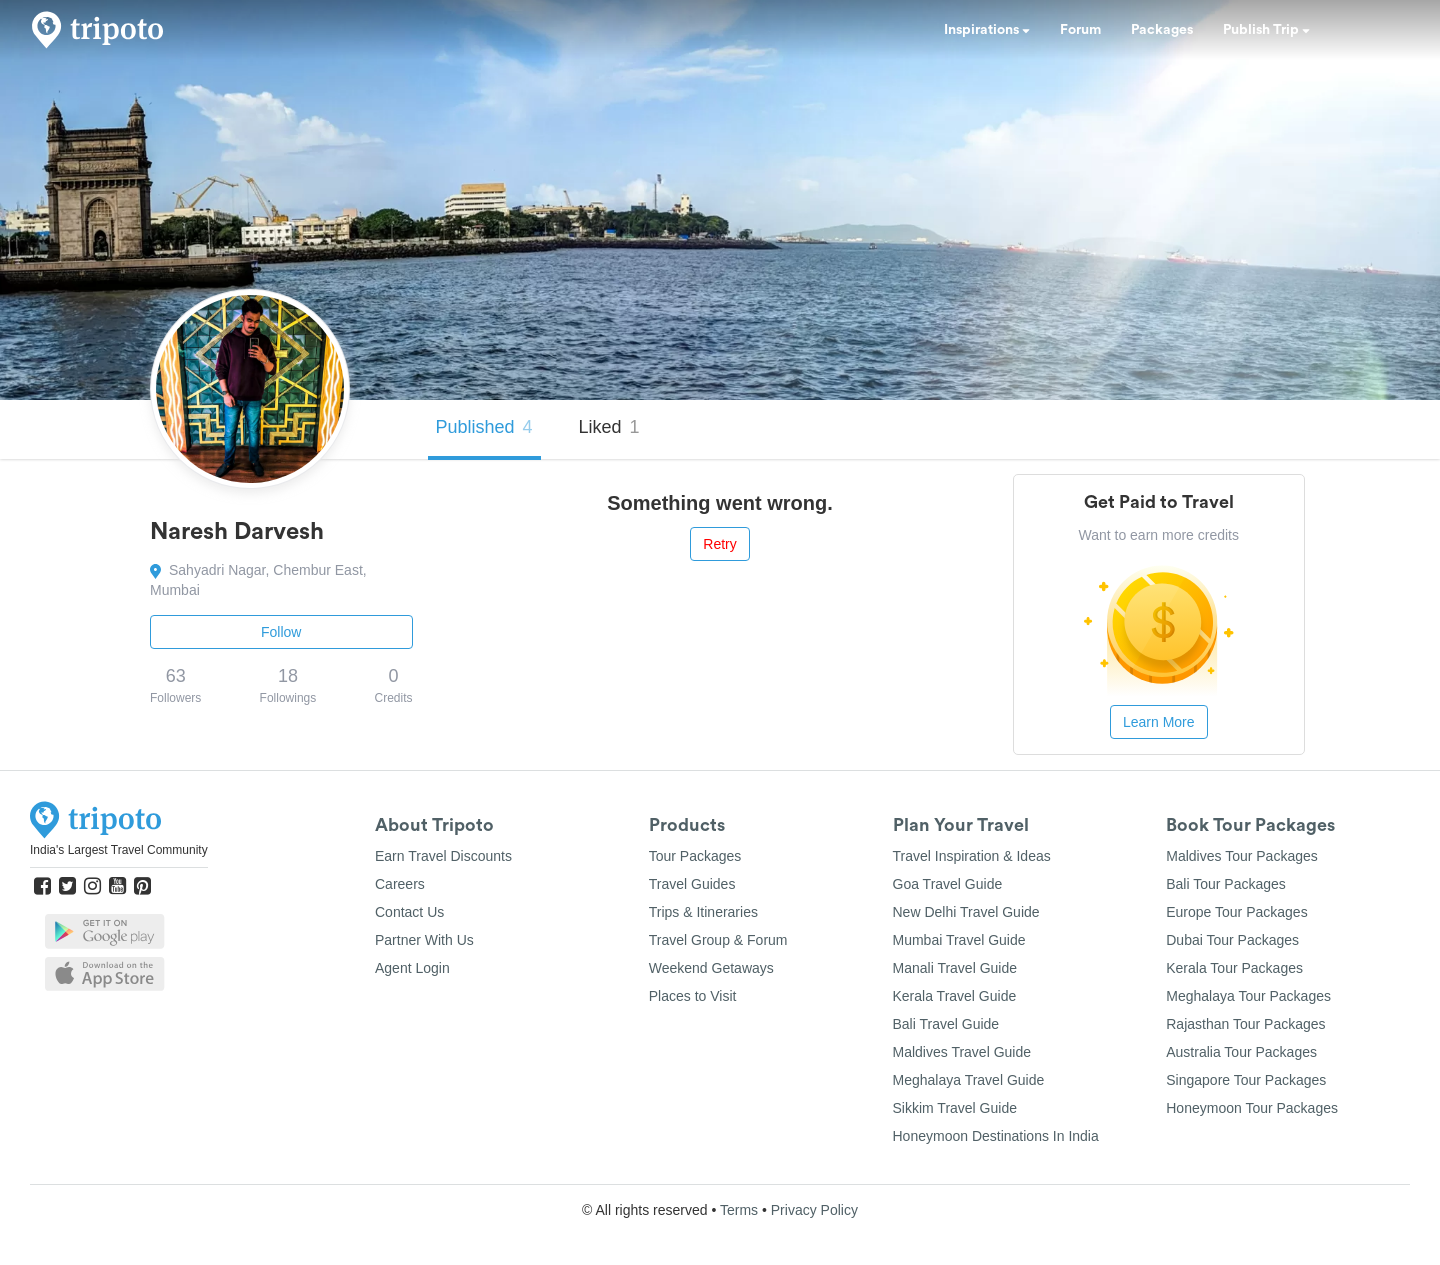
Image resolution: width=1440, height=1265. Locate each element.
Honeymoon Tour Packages (1252, 1108)
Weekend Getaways (711, 968)
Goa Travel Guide (948, 884)
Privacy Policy (814, 1210)
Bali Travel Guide (946, 1024)
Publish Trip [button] (1266, 30)
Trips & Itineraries (703, 912)
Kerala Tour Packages (1234, 968)
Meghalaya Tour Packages (1248, 996)
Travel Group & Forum (718, 940)
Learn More (1159, 722)
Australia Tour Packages (1241, 1052)
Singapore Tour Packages (1246, 1080)
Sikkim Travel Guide (955, 1108)
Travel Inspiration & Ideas (972, 856)
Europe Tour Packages (1236, 912)
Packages (1162, 30)
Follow (281, 632)
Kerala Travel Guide (955, 996)
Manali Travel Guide (955, 968)
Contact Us (409, 912)
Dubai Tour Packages (1232, 940)
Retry (719, 544)
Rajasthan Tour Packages (1245, 1024)
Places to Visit (693, 996)
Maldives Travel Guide (962, 1052)
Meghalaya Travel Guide (969, 1080)
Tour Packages (695, 856)
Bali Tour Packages (1226, 884)
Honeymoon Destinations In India (996, 1136)
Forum (1080, 30)
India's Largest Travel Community (119, 850)
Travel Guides (692, 884)
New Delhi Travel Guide (966, 912)
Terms (739, 1210)
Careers (400, 884)
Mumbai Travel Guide (959, 940)
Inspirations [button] (987, 30)
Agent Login (412, 968)
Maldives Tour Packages (1241, 856)
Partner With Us (424, 940)
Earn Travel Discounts (443, 856)
